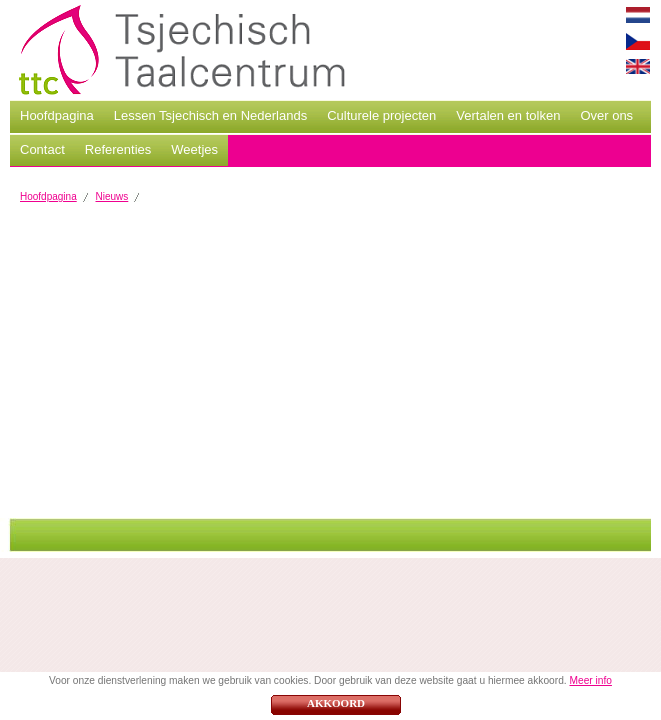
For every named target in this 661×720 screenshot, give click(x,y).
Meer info (590, 680)
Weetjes (194, 149)
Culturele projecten (381, 115)
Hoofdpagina (57, 115)
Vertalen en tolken (508, 115)
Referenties (118, 149)
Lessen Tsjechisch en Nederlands (210, 115)
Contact (42, 149)
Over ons (606, 115)
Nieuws (112, 196)
